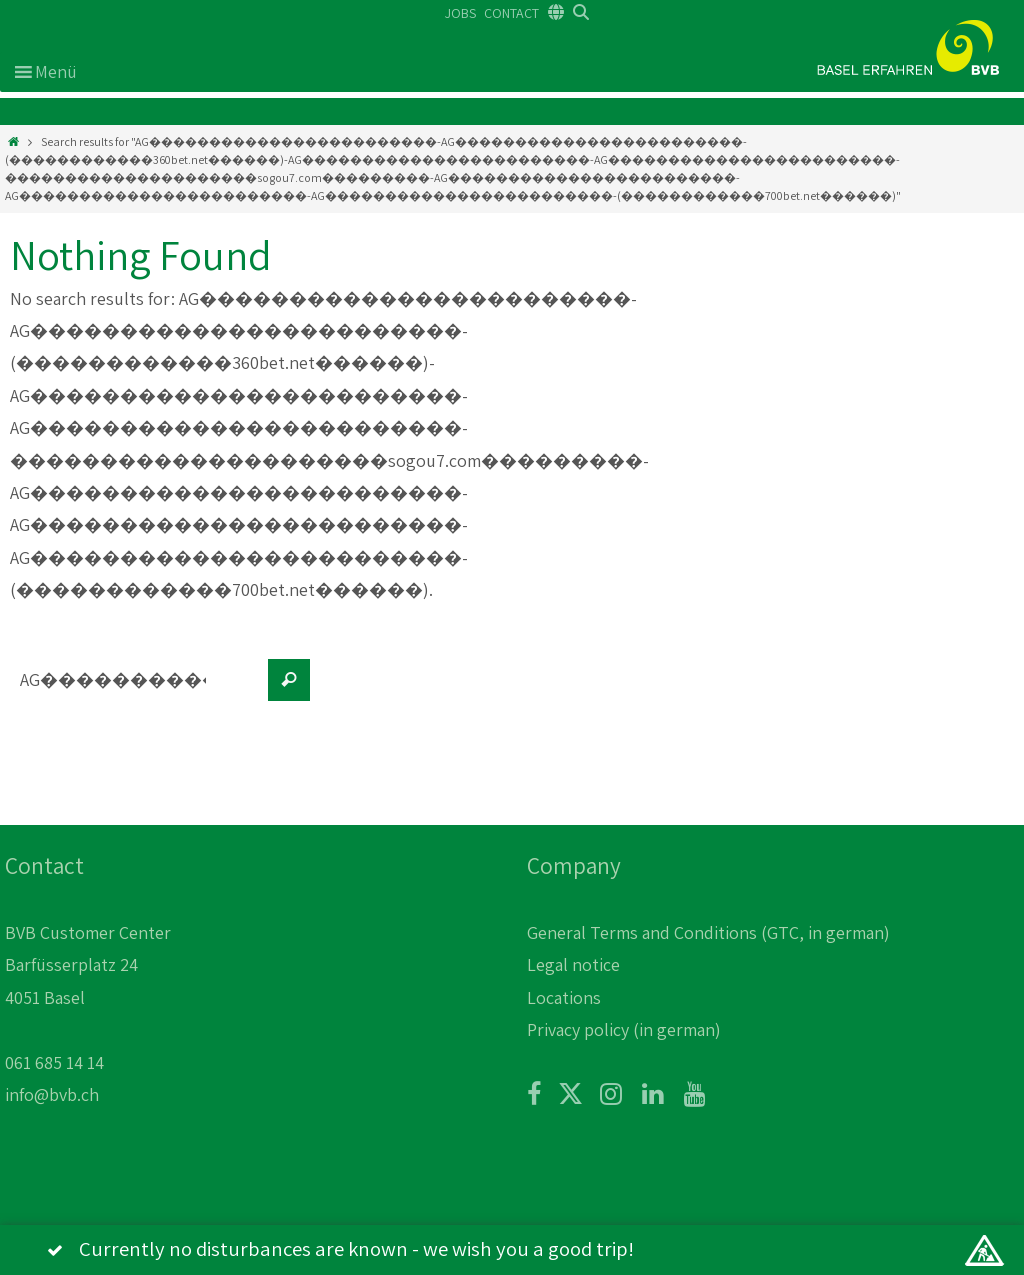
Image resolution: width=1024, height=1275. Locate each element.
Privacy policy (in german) (624, 1029)
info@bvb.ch (52, 1094)
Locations (564, 997)
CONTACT (511, 13)
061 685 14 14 (54, 1062)
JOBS (460, 13)
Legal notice (573, 964)
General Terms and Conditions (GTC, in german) (708, 932)
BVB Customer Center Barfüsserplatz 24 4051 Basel (88, 965)
